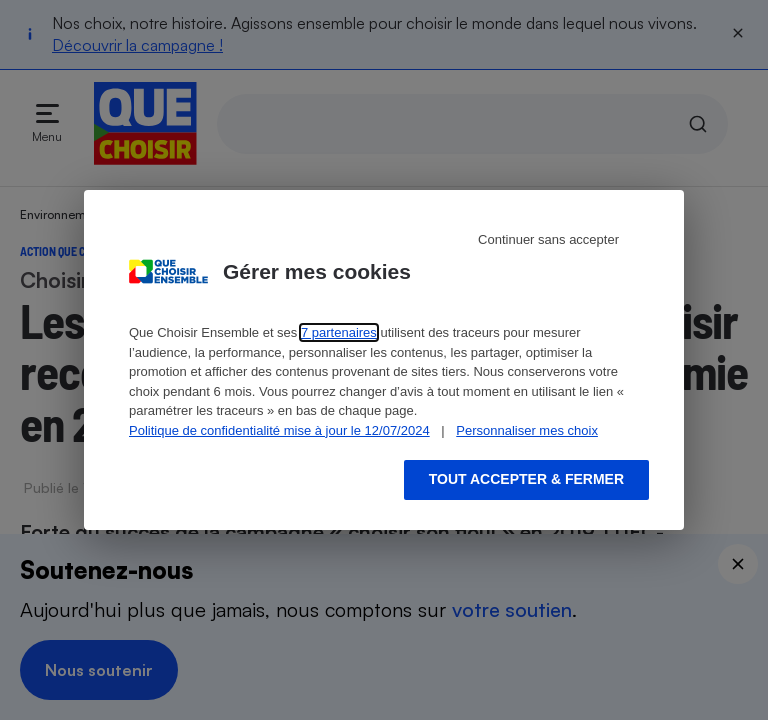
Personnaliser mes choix (527, 430)
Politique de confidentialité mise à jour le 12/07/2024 (279, 430)
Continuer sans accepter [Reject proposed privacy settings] (548, 239)
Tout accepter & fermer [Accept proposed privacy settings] (526, 479)
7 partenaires (339, 332)
